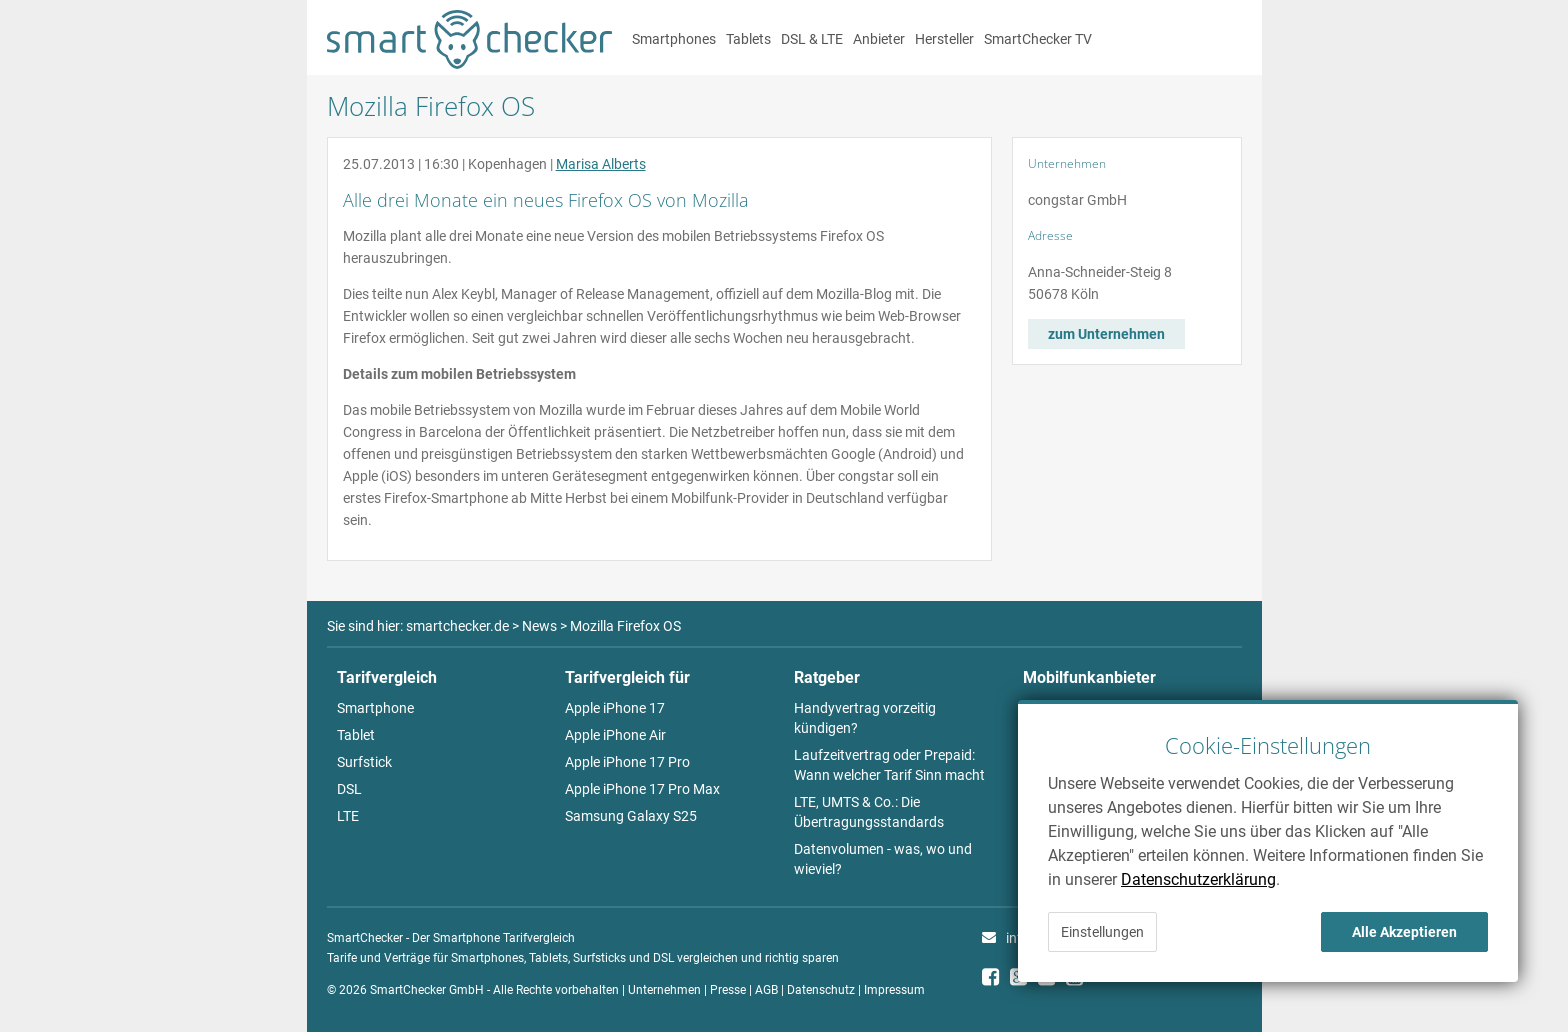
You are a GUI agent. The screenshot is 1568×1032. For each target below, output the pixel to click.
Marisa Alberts (601, 164)
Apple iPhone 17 (615, 708)
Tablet (356, 735)
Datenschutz (821, 990)
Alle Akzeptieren (1404, 932)
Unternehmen (664, 990)
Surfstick (364, 762)
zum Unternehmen (1106, 334)
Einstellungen (1102, 932)
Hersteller (944, 39)
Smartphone (375, 708)
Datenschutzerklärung (1198, 879)
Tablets (748, 39)
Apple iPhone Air (615, 735)
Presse (728, 990)
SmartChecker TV (1038, 39)
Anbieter (879, 39)
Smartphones (674, 39)
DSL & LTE (812, 39)
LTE (348, 816)
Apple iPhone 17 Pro (627, 762)
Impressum (894, 990)
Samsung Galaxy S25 (631, 816)
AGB (766, 990)
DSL (349, 789)
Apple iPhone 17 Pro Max (642, 789)
